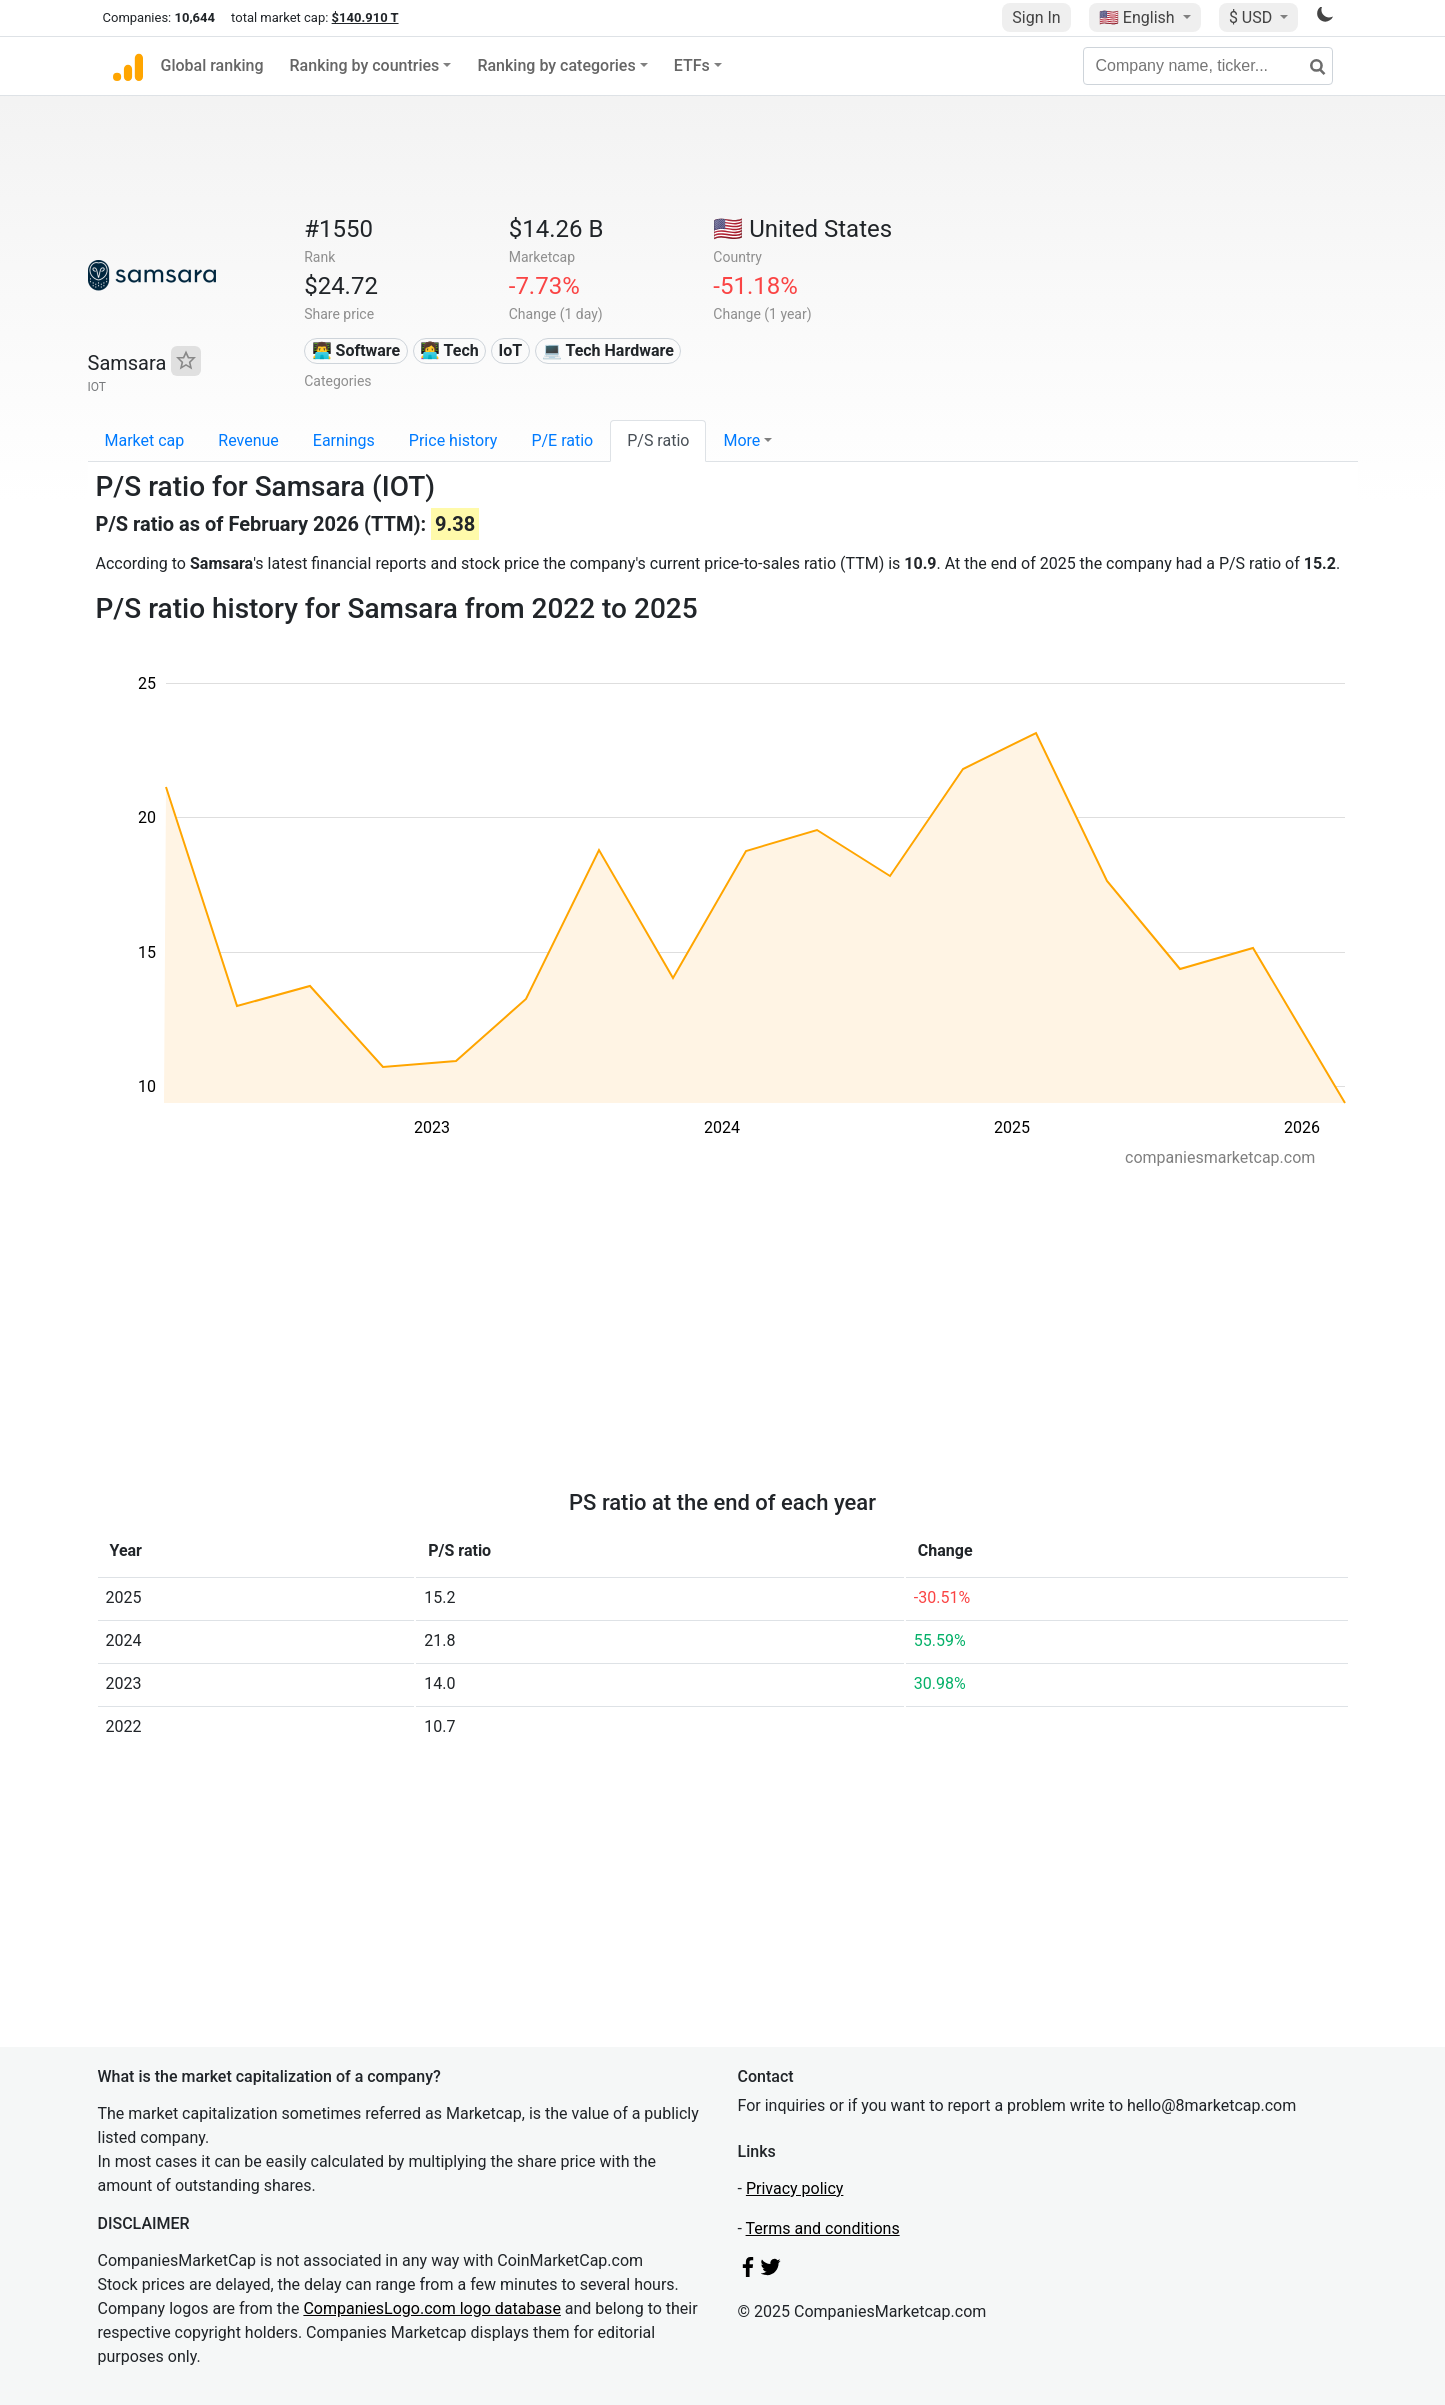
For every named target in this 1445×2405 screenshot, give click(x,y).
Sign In (1036, 17)
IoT (510, 350)
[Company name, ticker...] (1208, 66)
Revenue (248, 440)
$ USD (1252, 17)
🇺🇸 (1139, 17)
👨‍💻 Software (356, 350)
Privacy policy (795, 2188)
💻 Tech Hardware (608, 350)
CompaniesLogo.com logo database (431, 2308)
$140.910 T (365, 17)
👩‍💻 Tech (449, 350)
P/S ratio (658, 440)
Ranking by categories (556, 65)
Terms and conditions (823, 2228)
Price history (453, 440)
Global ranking (212, 65)
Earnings (344, 440)
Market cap (145, 440)
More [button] (741, 440)
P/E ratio (562, 440)
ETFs (692, 65)
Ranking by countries (365, 65)
